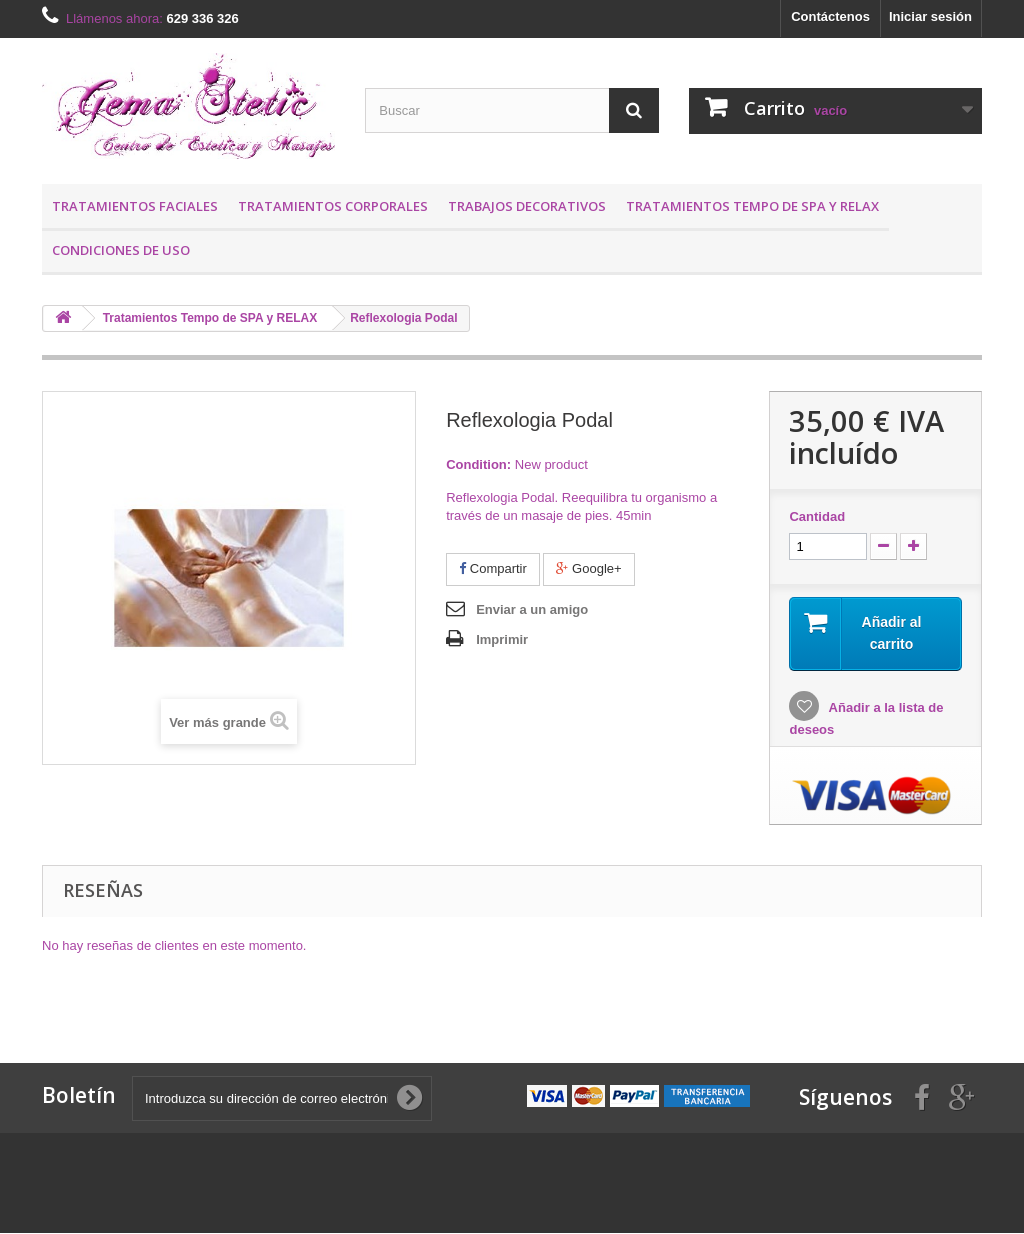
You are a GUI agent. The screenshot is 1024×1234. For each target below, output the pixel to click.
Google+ (588, 568)
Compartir (493, 568)
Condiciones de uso (121, 250)
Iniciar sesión (930, 16)
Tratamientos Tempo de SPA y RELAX (752, 206)
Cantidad (817, 516)
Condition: (478, 464)
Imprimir (502, 639)
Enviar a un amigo (532, 609)
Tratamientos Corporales (333, 206)
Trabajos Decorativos (527, 206)
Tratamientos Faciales (135, 206)
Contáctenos (830, 16)
